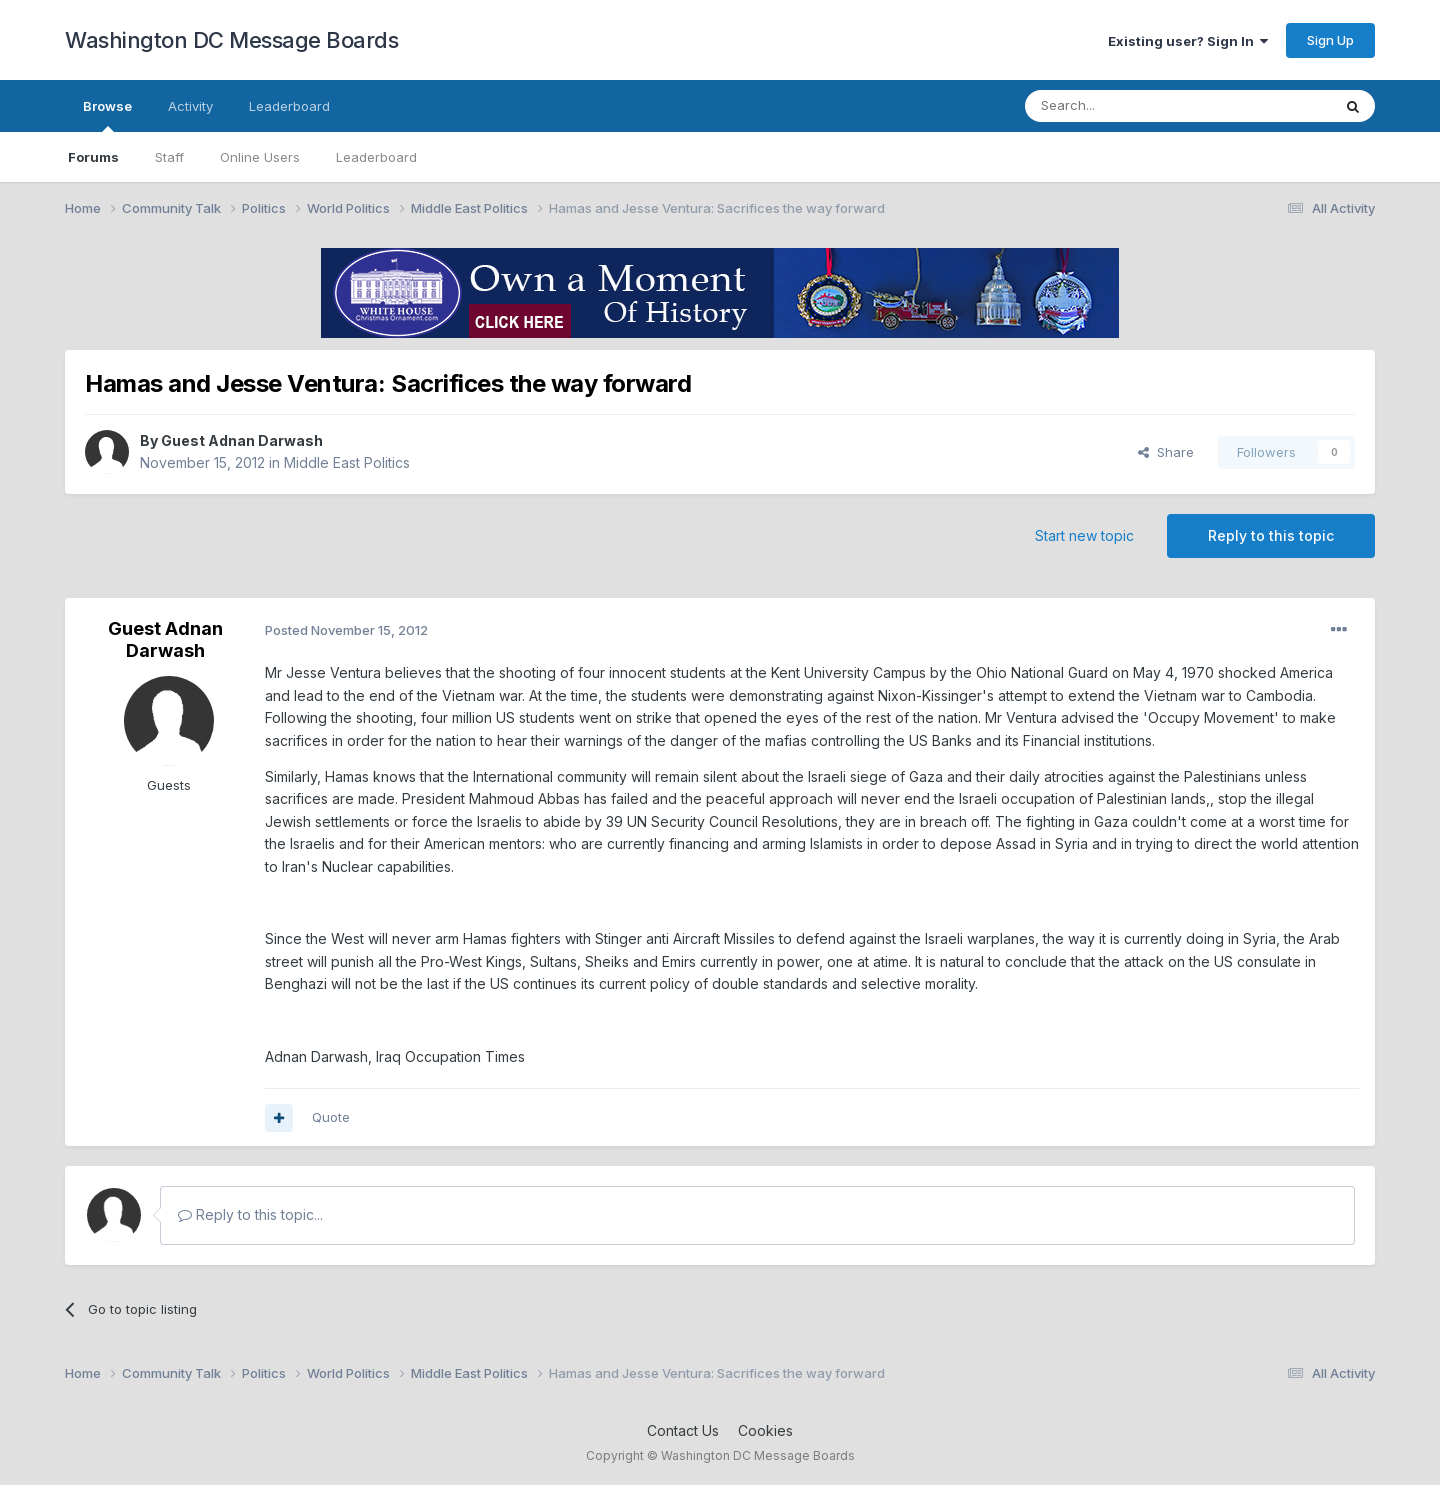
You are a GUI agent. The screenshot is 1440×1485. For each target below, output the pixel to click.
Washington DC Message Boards (231, 40)
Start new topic (1084, 535)
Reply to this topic (1271, 535)
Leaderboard (376, 157)
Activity (190, 106)
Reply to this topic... (250, 1214)
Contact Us (683, 1430)
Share (1166, 452)
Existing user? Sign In (1188, 41)
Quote (331, 1117)
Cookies (765, 1430)
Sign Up (1330, 40)
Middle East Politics (347, 462)
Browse (107, 115)
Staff (169, 157)
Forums (93, 157)
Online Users (260, 157)
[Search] (1127, 106)
